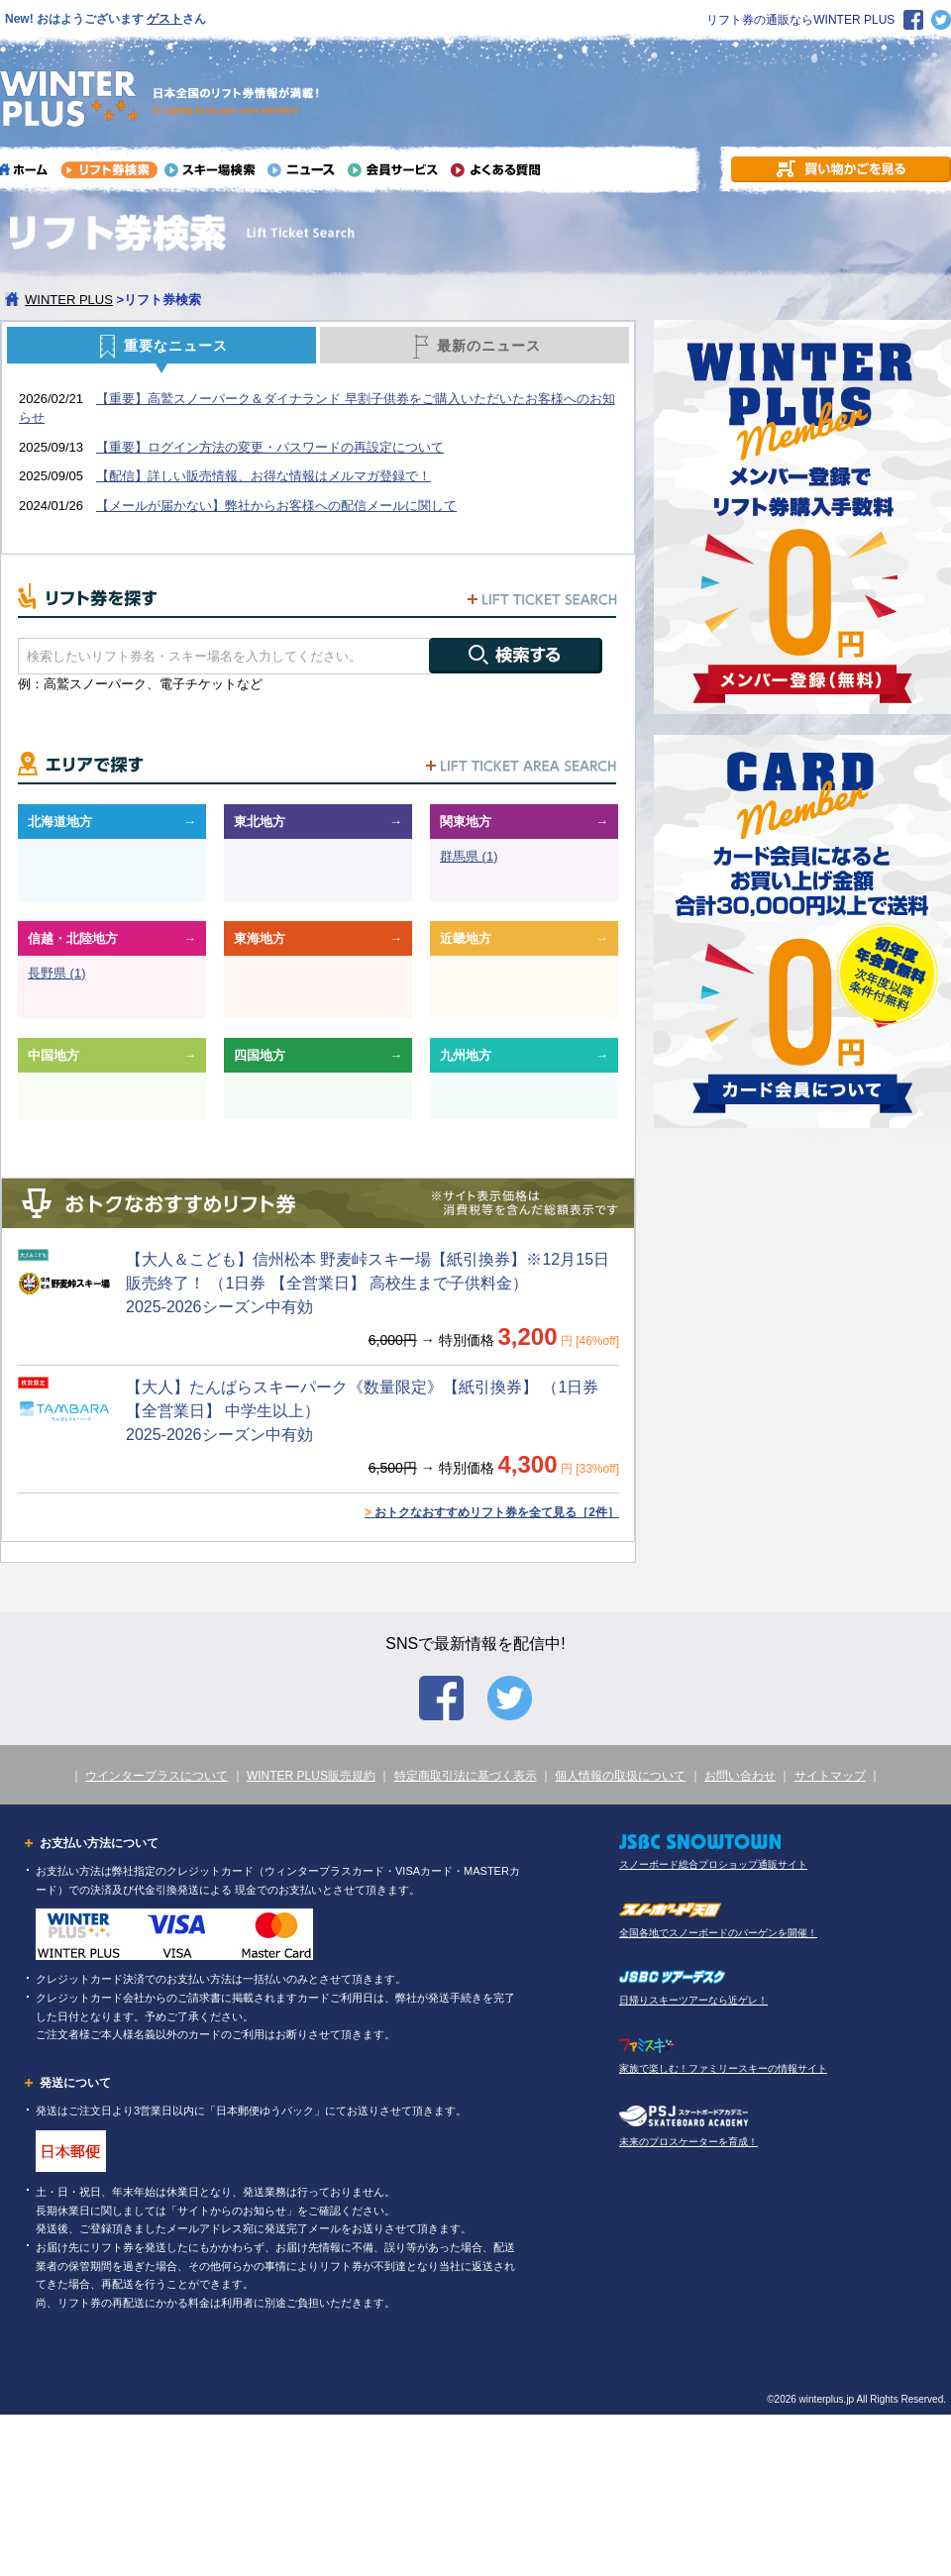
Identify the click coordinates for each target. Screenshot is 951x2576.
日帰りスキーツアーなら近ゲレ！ (693, 2000)
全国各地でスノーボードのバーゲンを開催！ (718, 1932)
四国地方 (259, 1055)
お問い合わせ (740, 1776)
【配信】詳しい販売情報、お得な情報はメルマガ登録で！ (263, 475)
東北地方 (259, 821)
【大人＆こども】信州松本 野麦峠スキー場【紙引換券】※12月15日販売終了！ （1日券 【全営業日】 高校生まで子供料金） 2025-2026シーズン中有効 (367, 1283)
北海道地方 (60, 821)
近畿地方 (465, 938)
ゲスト (164, 19)
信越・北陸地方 (73, 938)
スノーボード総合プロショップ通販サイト (713, 1864)
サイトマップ (830, 1776)
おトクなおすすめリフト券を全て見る (492, 1512)
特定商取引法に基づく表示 (465, 1776)
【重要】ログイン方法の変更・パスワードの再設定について (270, 447)
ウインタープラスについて (156, 1776)
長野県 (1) (57, 973)
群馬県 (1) (469, 856)
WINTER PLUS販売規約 (311, 1776)
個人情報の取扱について (620, 1776)
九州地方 (465, 1055)
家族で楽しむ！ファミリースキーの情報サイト (723, 2068)
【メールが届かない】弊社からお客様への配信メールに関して (276, 505)
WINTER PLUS (69, 299)
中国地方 (53, 1055)
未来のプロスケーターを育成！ (688, 2141)
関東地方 (465, 821)
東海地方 (259, 938)
